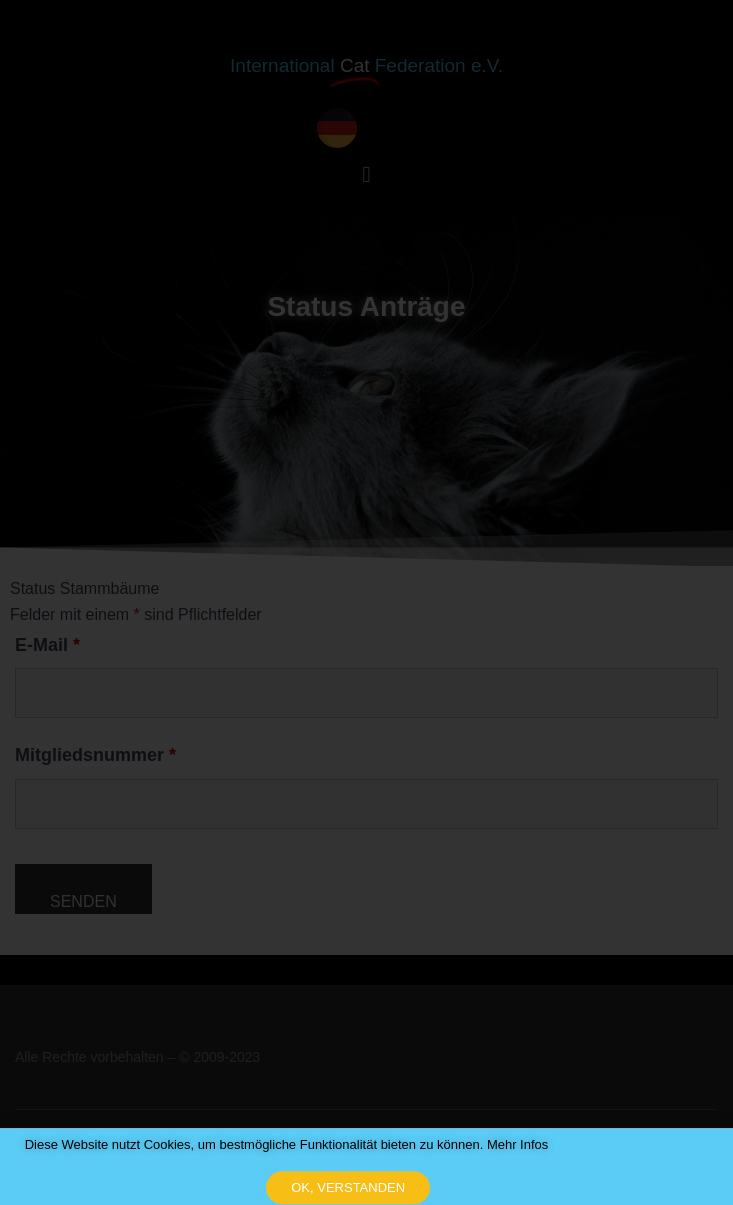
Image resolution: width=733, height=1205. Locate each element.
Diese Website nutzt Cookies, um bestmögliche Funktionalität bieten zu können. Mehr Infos (287, 1157)
